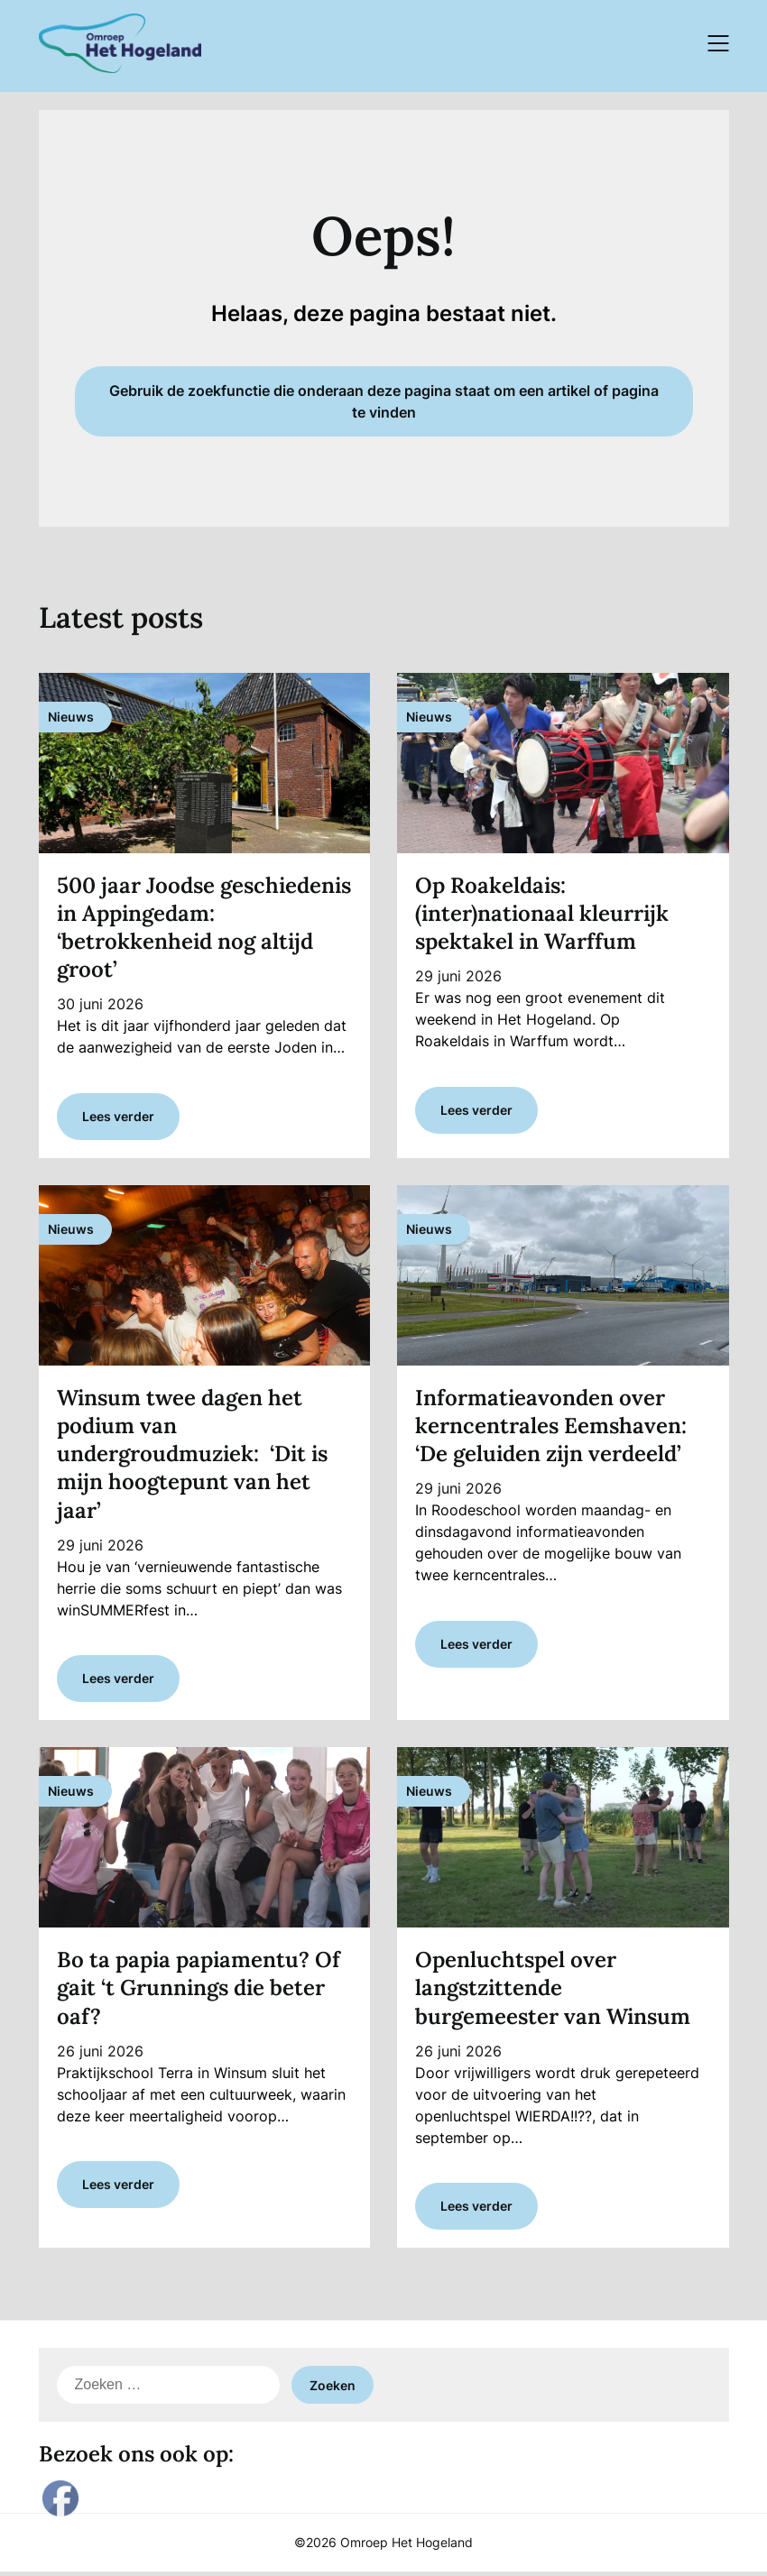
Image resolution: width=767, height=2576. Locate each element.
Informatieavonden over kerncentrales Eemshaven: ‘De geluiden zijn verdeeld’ (551, 1426)
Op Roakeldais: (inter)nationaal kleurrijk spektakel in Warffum (542, 913)
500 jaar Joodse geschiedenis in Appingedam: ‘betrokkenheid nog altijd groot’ (204, 927)
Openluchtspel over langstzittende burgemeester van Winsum (552, 1990)
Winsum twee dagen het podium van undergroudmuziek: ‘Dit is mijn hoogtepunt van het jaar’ (192, 1455)
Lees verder (118, 1117)
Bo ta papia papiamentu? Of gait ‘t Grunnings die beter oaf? (198, 1990)
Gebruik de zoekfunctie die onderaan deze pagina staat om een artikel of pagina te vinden (384, 401)
